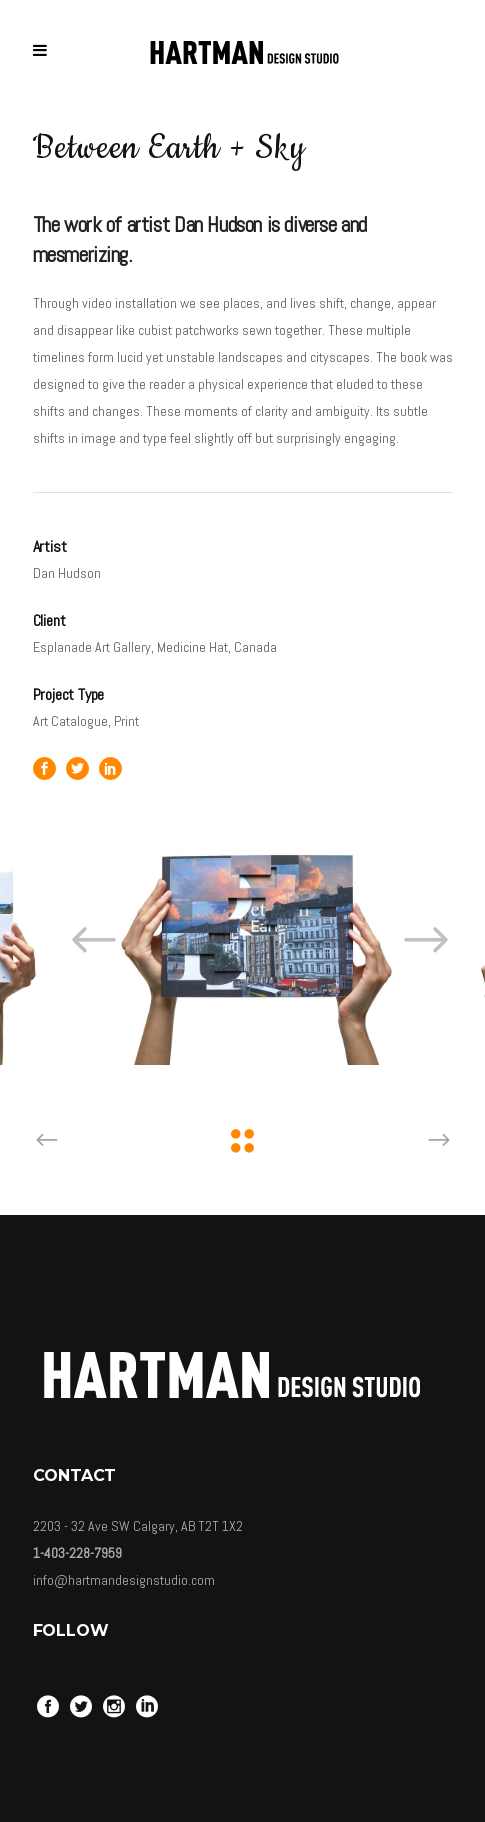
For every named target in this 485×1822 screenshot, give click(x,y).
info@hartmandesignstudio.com (124, 1580)
